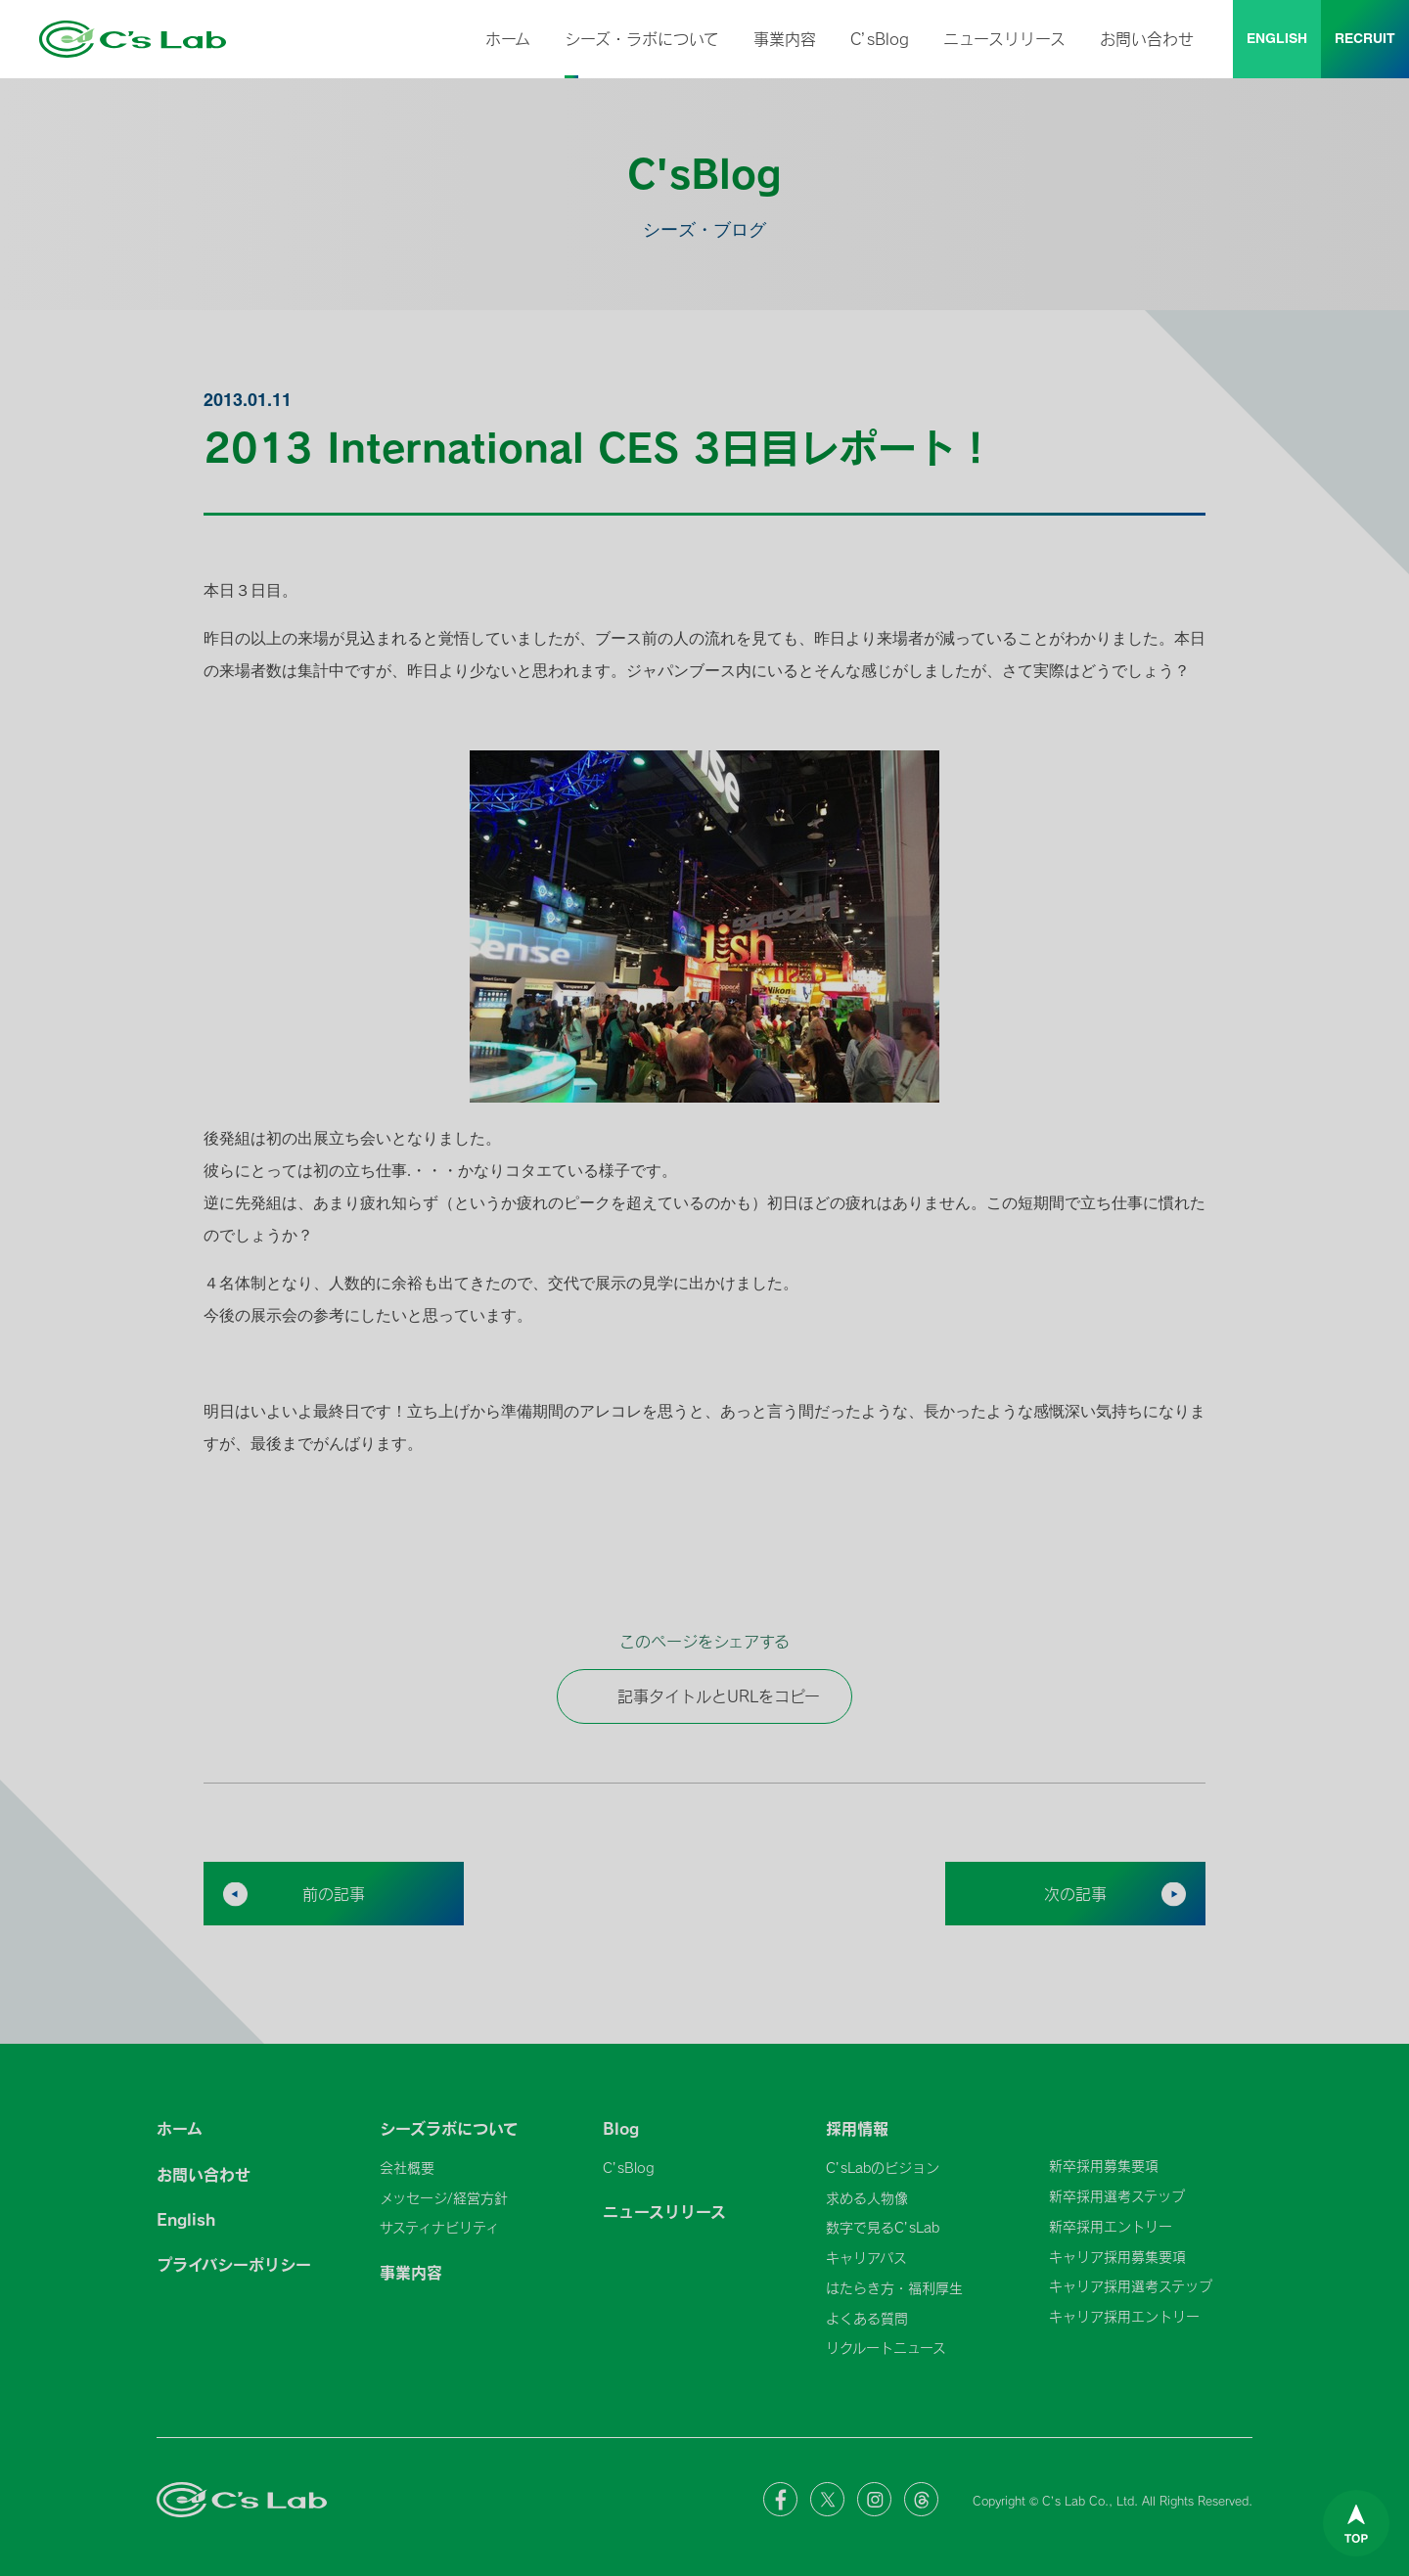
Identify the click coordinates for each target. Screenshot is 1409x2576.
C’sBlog (879, 38)
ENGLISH (1277, 39)
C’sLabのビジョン (882, 2167)
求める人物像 (867, 2198)
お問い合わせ (1147, 38)
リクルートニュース (886, 2347)
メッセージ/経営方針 (444, 2198)
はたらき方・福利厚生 (894, 2288)
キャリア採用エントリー (1124, 2316)
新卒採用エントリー (1110, 2226)
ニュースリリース (1004, 38)
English (186, 2219)
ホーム (507, 38)
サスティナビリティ (439, 2227)
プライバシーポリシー (234, 2264)
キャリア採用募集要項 (1117, 2256)
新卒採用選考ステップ (1117, 2196)
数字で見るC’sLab (882, 2227)
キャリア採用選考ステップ (1130, 2286)
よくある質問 (867, 2318)
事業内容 (784, 38)
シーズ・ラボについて (642, 38)
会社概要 (407, 2167)
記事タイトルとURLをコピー (704, 1696)
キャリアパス (866, 2257)
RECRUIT (1365, 39)
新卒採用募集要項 (1104, 2165)
